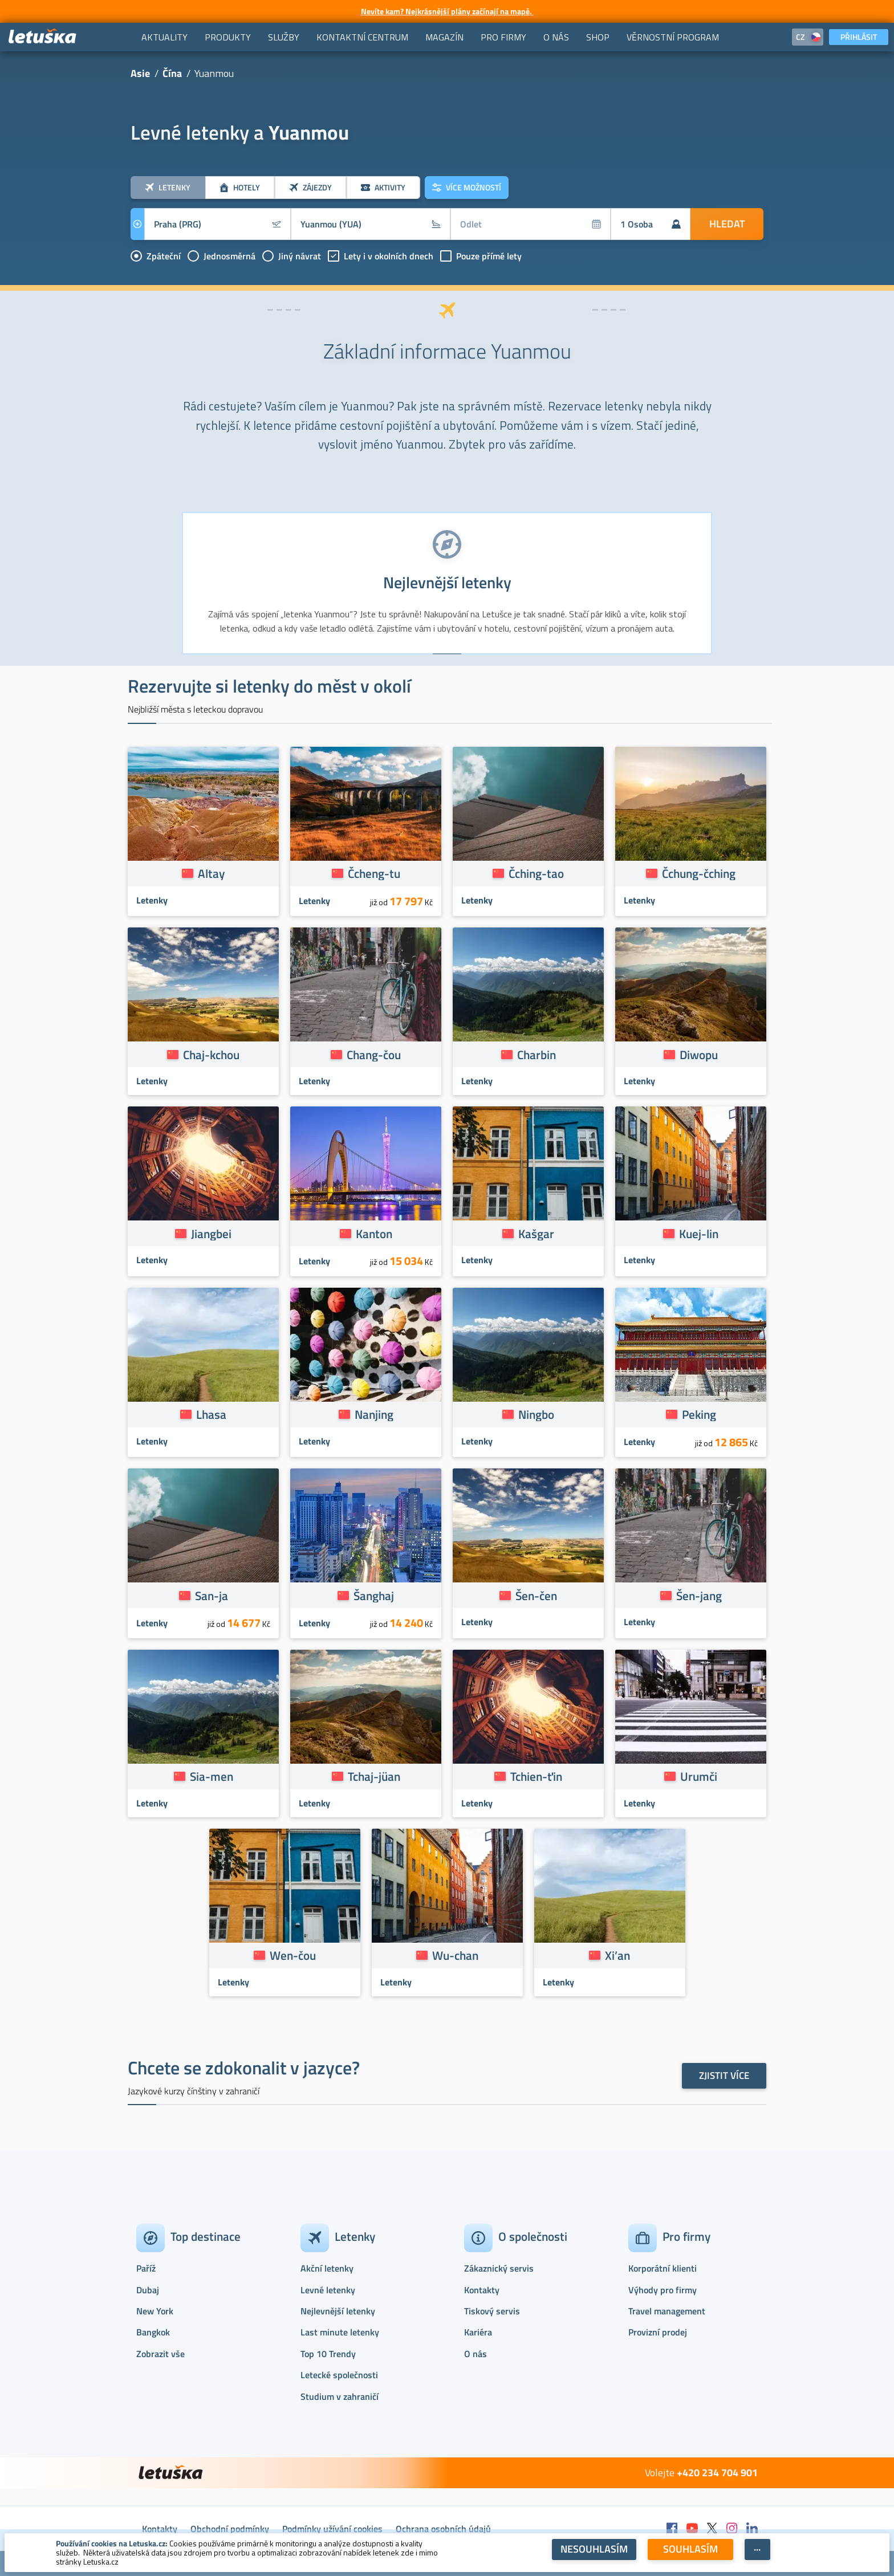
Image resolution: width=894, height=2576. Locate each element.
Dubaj (147, 2290)
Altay (211, 873)
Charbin (536, 1054)
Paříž (146, 2268)
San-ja (211, 1595)
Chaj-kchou (211, 1054)
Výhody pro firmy (662, 2290)
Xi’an (617, 1955)
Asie (140, 73)
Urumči (698, 1776)
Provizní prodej (657, 2332)
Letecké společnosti (339, 2375)
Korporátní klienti (662, 2268)
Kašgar (536, 1233)
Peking (699, 1414)
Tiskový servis (492, 2311)
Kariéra (478, 2332)
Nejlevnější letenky (337, 2311)
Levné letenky (327, 2290)
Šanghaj (373, 1595)
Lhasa (211, 1414)
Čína (172, 73)
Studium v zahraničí (339, 2396)
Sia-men (211, 1776)
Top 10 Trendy (328, 2354)
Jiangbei (211, 1233)
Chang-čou (374, 1054)
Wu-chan (455, 1955)
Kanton (374, 1233)
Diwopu (699, 1054)
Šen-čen (536, 1595)
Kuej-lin (698, 1233)
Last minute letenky (339, 2332)
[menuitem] (164, 37)
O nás (475, 2354)
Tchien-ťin (536, 1776)
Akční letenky (326, 2268)
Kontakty (481, 2290)
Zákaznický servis (499, 2268)
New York (154, 2311)
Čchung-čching (698, 873)
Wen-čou (293, 1955)
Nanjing (374, 1414)
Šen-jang (699, 1595)
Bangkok (153, 2332)
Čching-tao (536, 873)
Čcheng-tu (374, 873)
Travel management (666, 2311)
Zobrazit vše (160, 2354)
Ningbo (536, 1414)
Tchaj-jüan (374, 1776)
